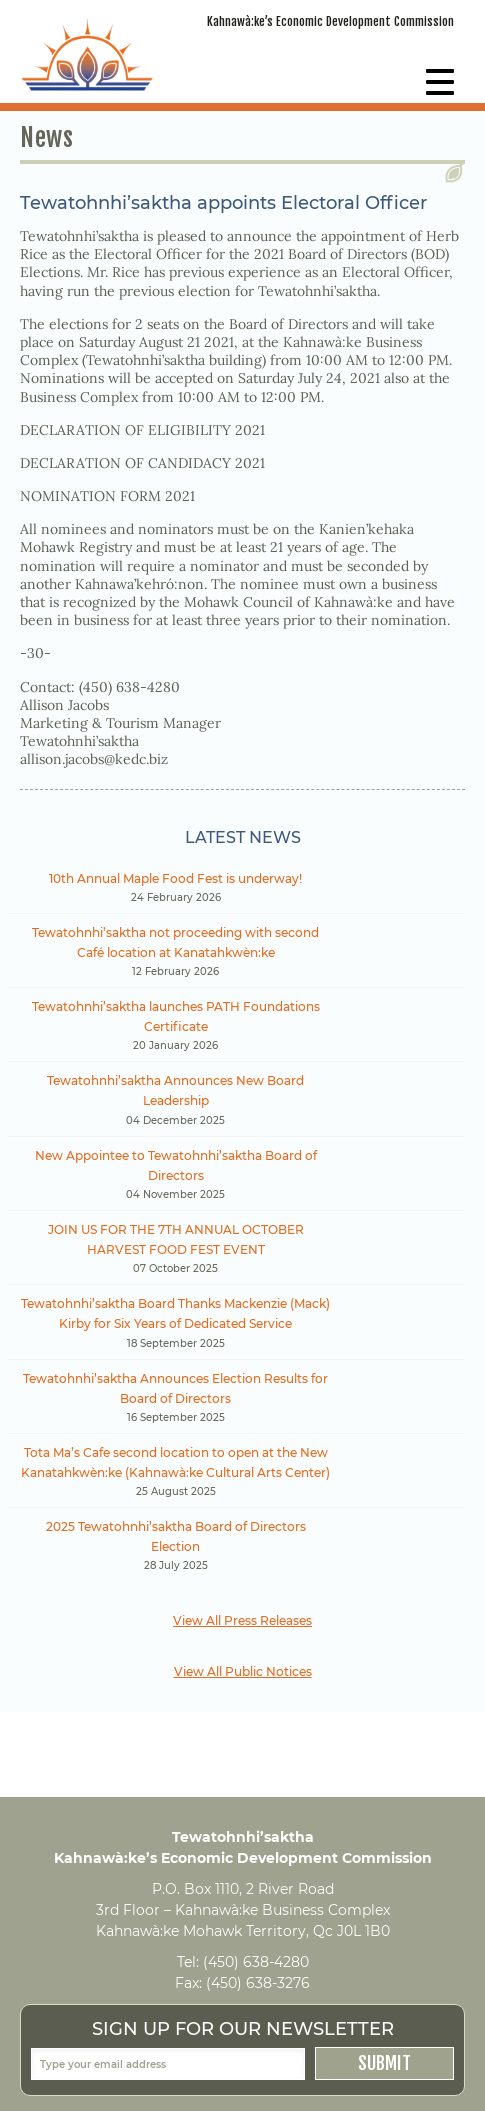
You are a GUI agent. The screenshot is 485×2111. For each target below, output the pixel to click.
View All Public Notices (243, 1671)
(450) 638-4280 (256, 1962)
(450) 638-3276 (258, 1983)
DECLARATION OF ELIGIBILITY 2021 (142, 430)
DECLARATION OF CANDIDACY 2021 (142, 463)
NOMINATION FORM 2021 (107, 496)
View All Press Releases (242, 1620)
